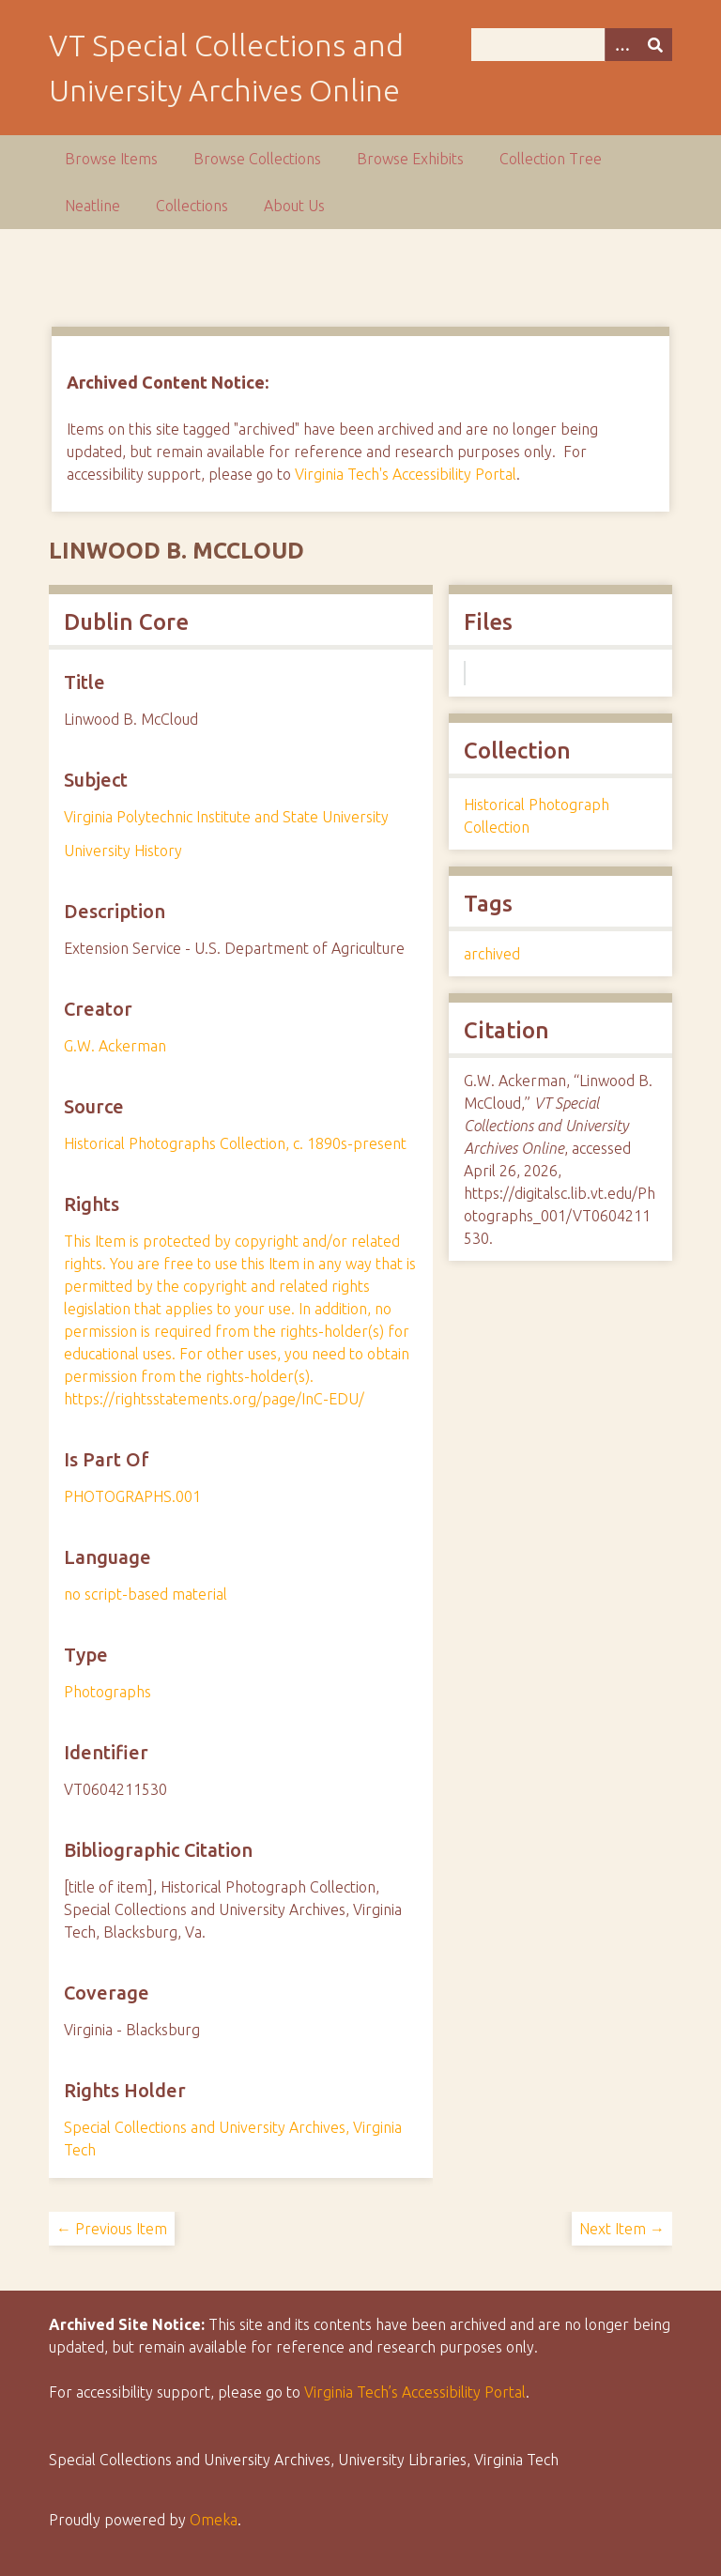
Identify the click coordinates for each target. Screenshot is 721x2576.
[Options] (621, 44)
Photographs (107, 1691)
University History (123, 850)
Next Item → (622, 2228)
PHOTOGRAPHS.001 (132, 1496)
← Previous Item (111, 2228)
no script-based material (145, 1594)
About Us (294, 205)
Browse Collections (257, 158)
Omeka (214, 2519)
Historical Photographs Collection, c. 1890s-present (235, 1143)
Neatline (92, 205)
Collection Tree (550, 158)
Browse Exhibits (410, 158)
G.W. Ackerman (115, 1045)
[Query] (571, 44)
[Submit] (655, 44)
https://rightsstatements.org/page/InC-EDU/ (214, 1398)
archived (492, 953)
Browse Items (111, 158)
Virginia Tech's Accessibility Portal (405, 474)
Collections (192, 205)
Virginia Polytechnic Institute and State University (226, 816)
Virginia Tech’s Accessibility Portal (415, 2392)
